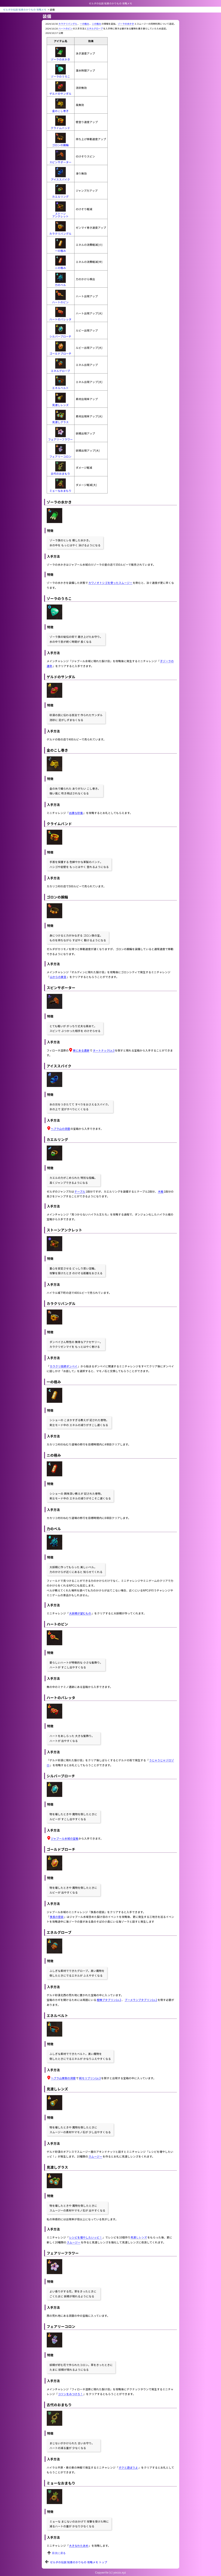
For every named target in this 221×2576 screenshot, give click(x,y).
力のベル (60, 279)
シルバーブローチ (60, 331)
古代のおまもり (60, 468)
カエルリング (60, 191)
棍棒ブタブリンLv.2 (109, 2000)
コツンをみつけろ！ (70, 2394)
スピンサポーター (60, 157)
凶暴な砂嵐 (76, 813)
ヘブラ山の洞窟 (60, 1129)
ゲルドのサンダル (60, 88)
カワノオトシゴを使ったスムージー (110, 583)
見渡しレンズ (60, 399)
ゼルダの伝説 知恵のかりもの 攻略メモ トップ (78, 2562)
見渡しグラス (60, 417)
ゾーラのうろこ (60, 71)
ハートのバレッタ (60, 314)
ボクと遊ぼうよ (128, 2467)
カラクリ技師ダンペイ (63, 1366)
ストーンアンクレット (60, 209)
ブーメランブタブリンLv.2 (141, 2000)
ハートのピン (65, 28)
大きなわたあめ (79, 2545)
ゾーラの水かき (126, 23)
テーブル (79, 1191)
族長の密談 (56, 1917)
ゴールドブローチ (60, 348)
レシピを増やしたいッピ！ (85, 2237)
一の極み (84, 23)
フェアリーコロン (60, 451)
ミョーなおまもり (60, 485)
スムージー (95, 2156)
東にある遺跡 (81, 1050)
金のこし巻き (60, 105)
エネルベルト (60, 382)
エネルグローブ (95, 28)
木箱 (160, 1191)
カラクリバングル (67, 23)
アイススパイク (60, 174)
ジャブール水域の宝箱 (64, 1838)
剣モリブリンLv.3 (90, 2078)
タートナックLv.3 (103, 1050)
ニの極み (96, 23)
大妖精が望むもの (80, 1613)
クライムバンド (60, 122)
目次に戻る (59, 2552)
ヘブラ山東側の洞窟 (63, 2078)
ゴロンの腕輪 (60, 140)
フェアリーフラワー (60, 434)
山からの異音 (58, 977)
